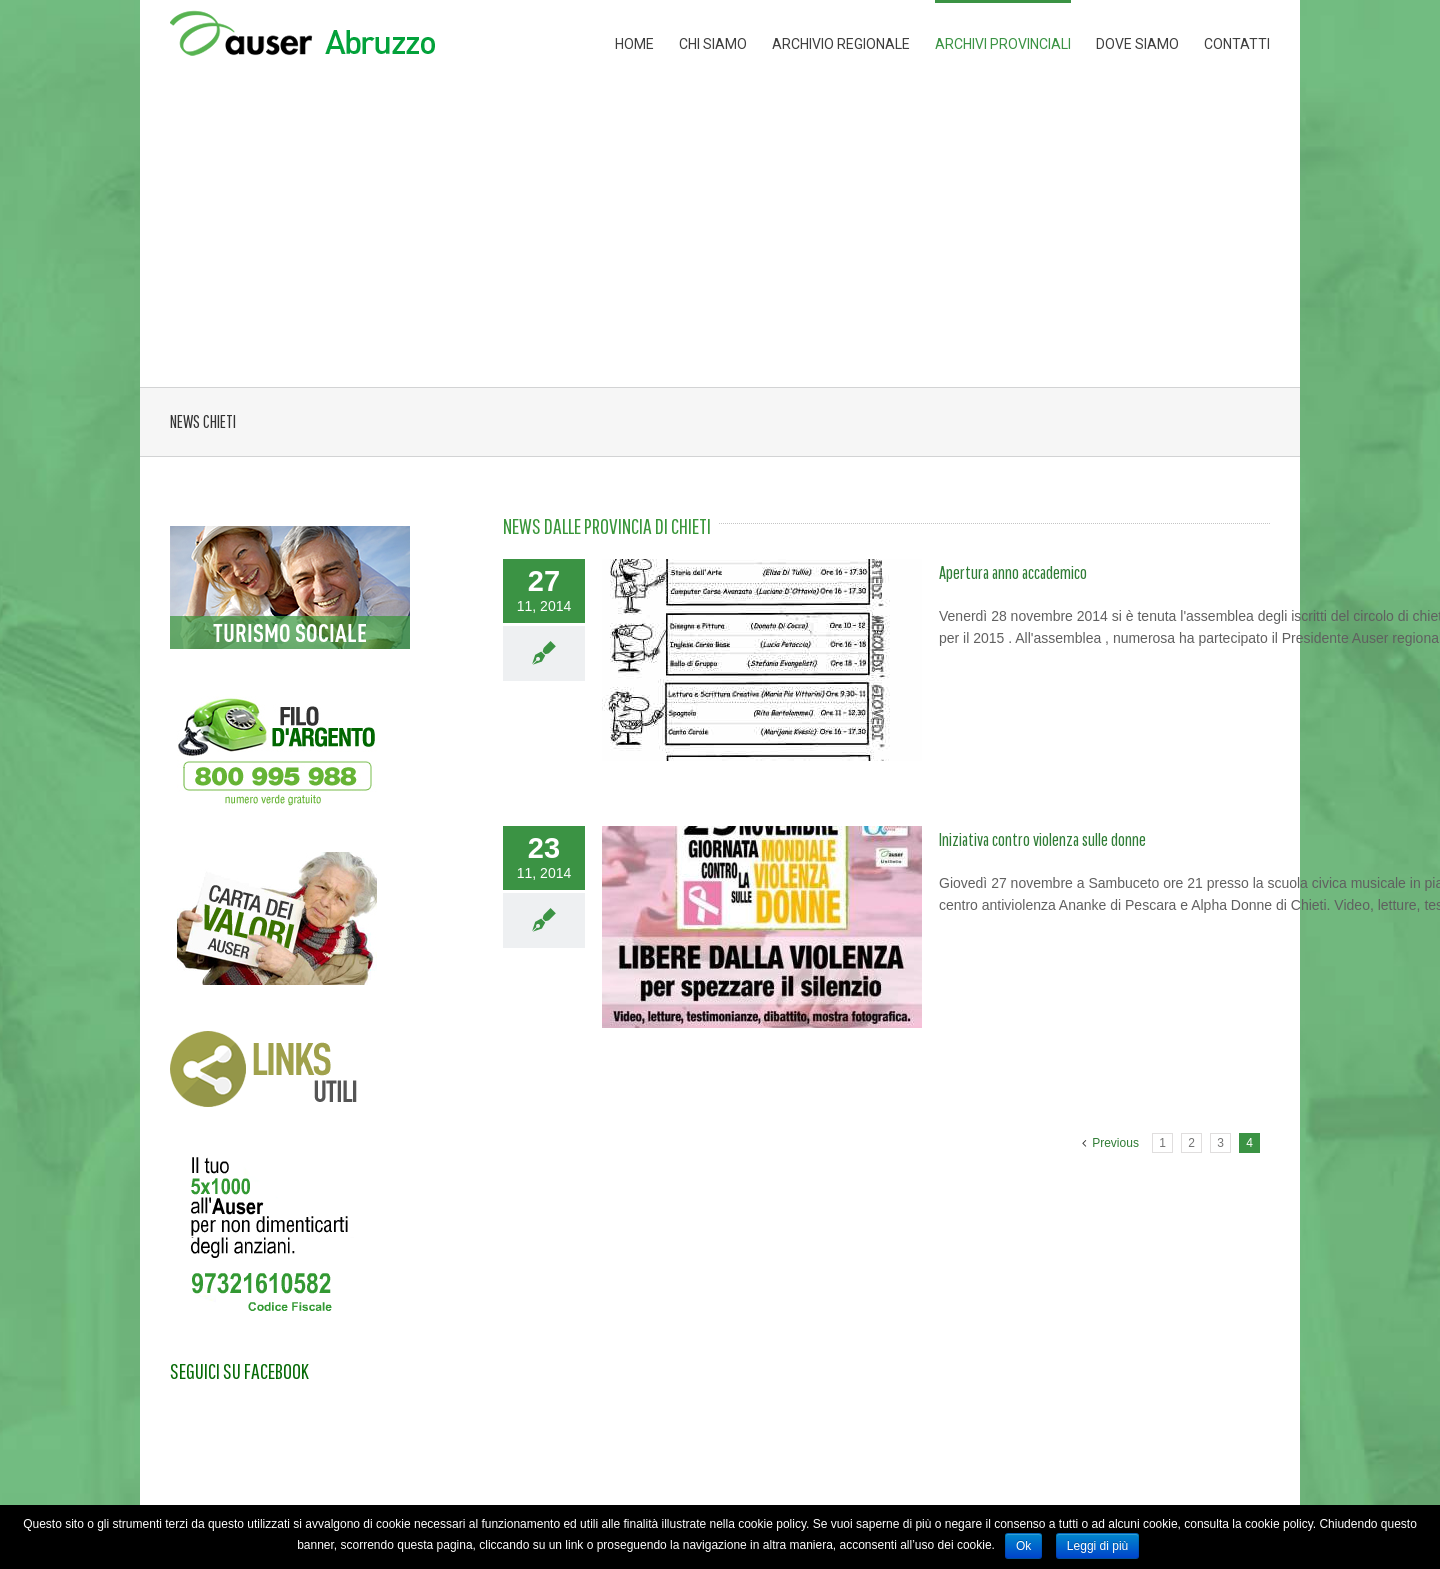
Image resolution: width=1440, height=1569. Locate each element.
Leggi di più (1097, 1546)
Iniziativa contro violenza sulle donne (1042, 839)
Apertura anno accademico (1013, 572)
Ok (1023, 1546)
